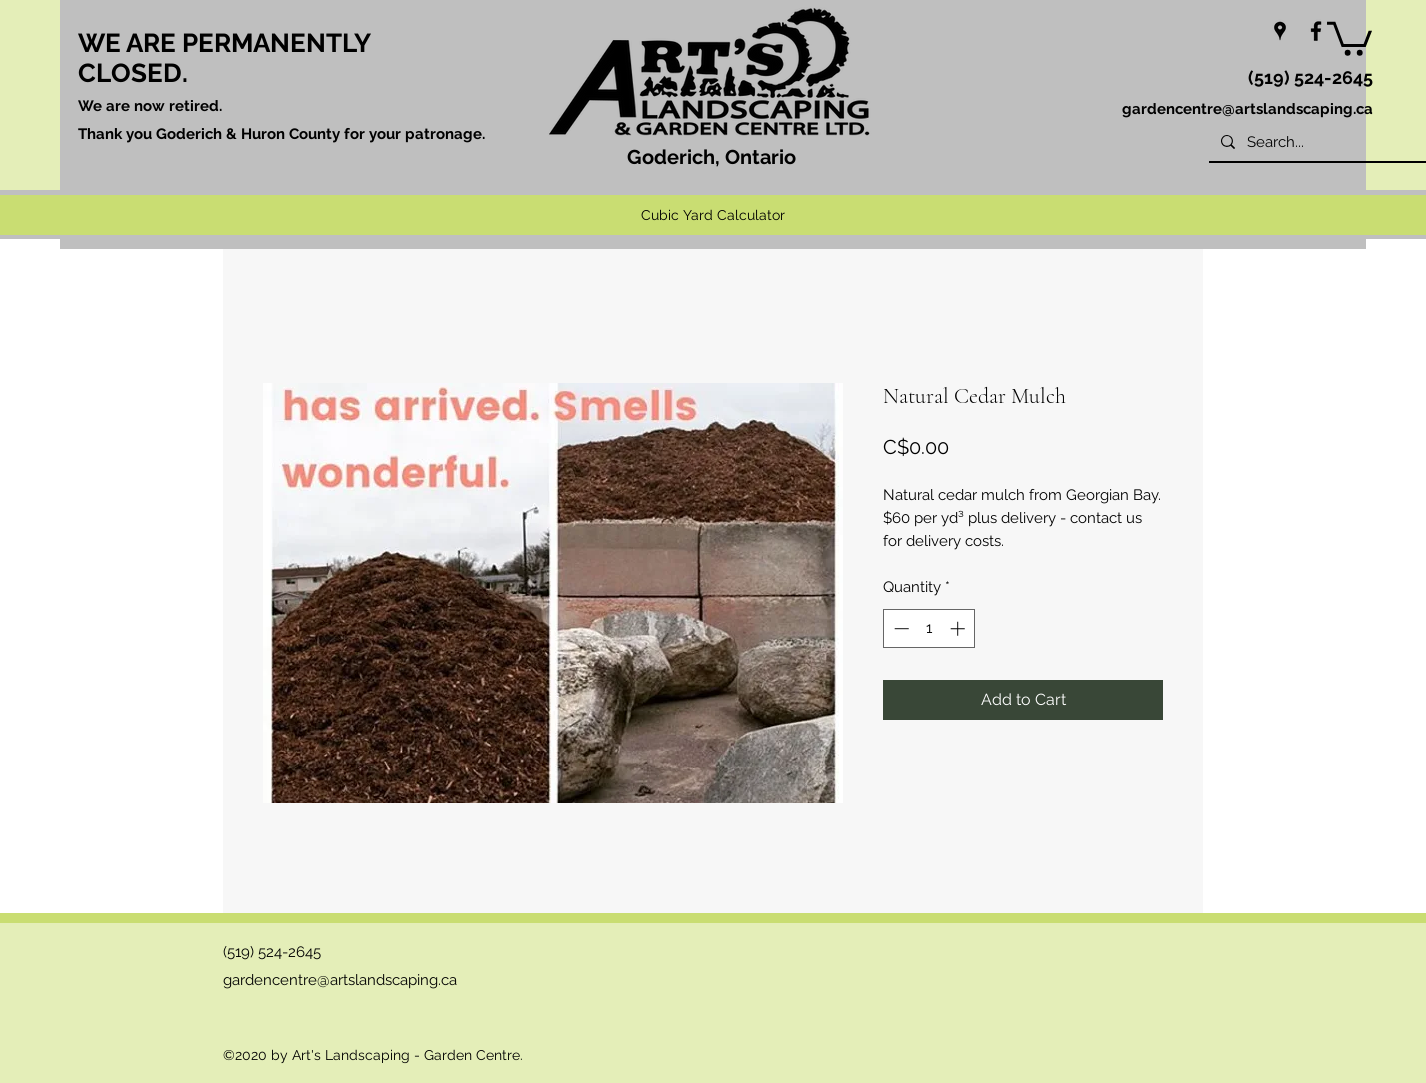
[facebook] (1316, 31)
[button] (1349, 37)
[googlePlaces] (1280, 31)
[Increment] (959, 628)
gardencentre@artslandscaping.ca (1247, 109)
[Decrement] (899, 628)
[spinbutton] (929, 628)
